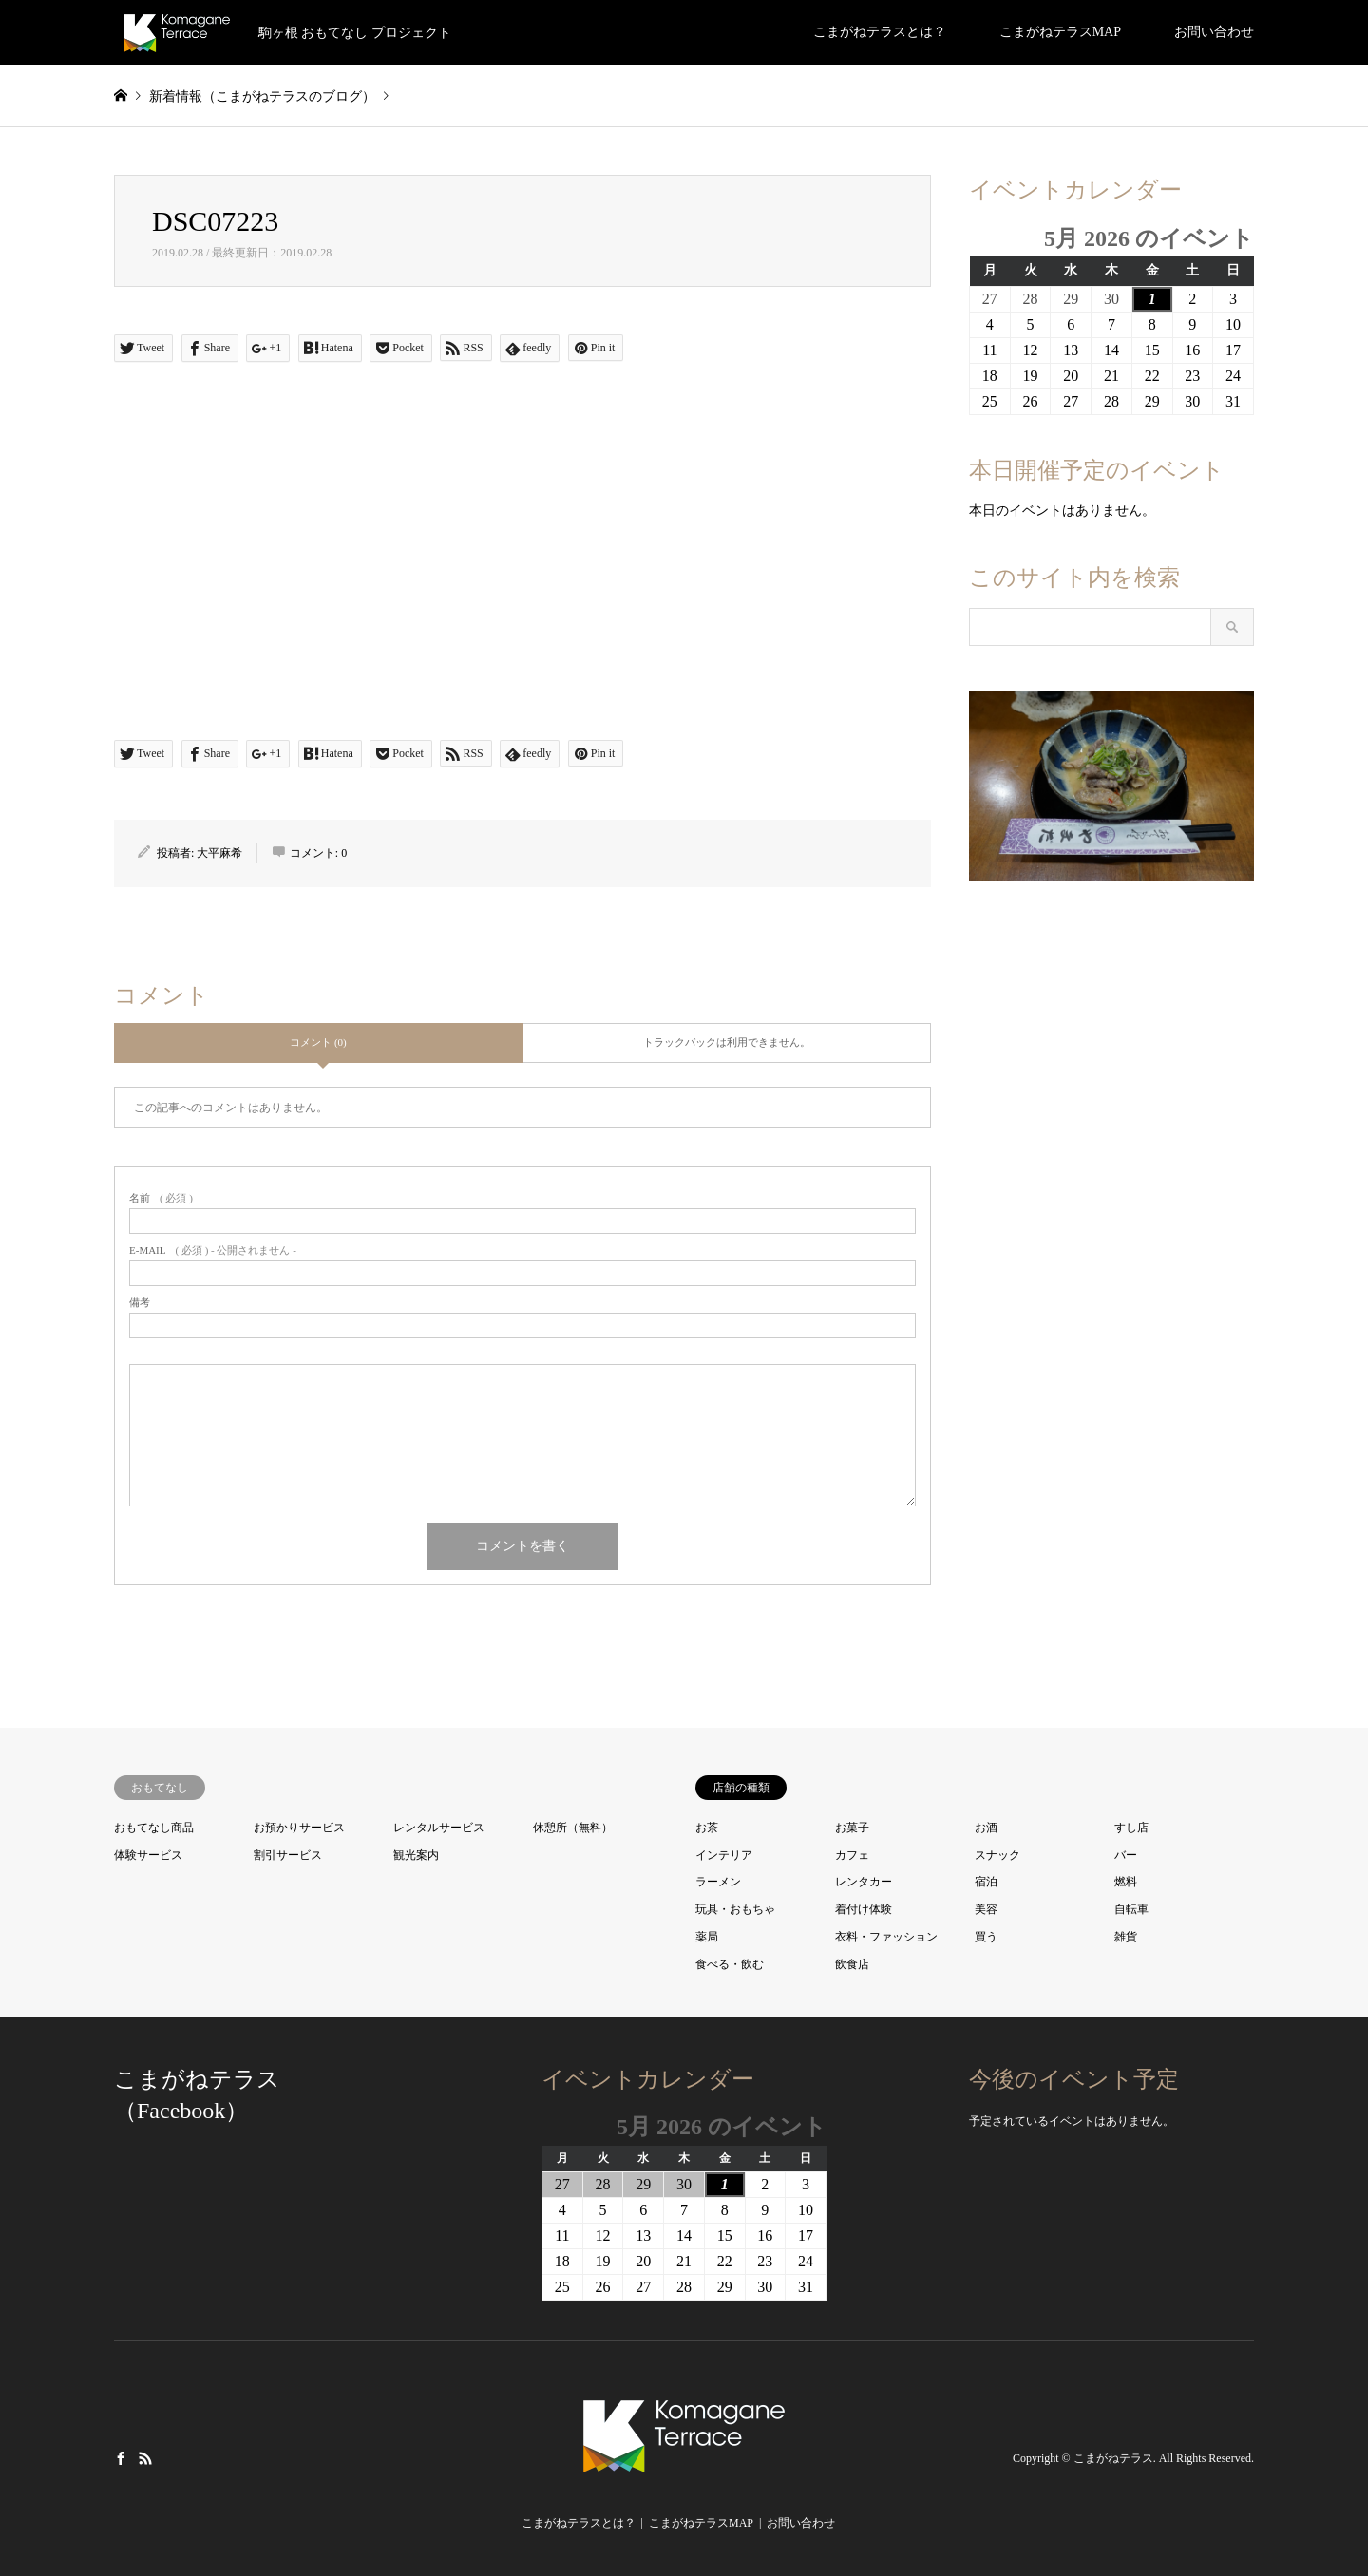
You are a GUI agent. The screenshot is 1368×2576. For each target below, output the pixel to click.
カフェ (852, 1855)
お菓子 (852, 1827)
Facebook (120, 2457)
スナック (997, 1855)
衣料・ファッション (886, 1936)
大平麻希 (219, 853)
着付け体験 (863, 1909)
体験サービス (148, 1855)
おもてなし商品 (154, 1827)
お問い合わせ (1214, 32)
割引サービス (288, 1855)
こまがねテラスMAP (1060, 32)
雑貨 (1125, 1936)
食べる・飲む (729, 1964)
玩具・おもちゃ (735, 1909)
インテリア (723, 1855)
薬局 (706, 1936)
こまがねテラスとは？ (879, 32)
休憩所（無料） (573, 1827)
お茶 (706, 1827)
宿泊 (986, 1881)
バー (1125, 1855)
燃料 (1125, 1881)
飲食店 (852, 1964)
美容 (986, 1909)
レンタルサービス (438, 1827)
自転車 (1131, 1909)
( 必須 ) (161, 1198)
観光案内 (416, 1855)
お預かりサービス (299, 1827)
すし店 (1131, 1827)
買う (986, 1936)
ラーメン (718, 1881)
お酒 (986, 1827)
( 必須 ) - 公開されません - (212, 1250)
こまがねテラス (1113, 2458)
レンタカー (863, 1881)
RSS (145, 2457)
